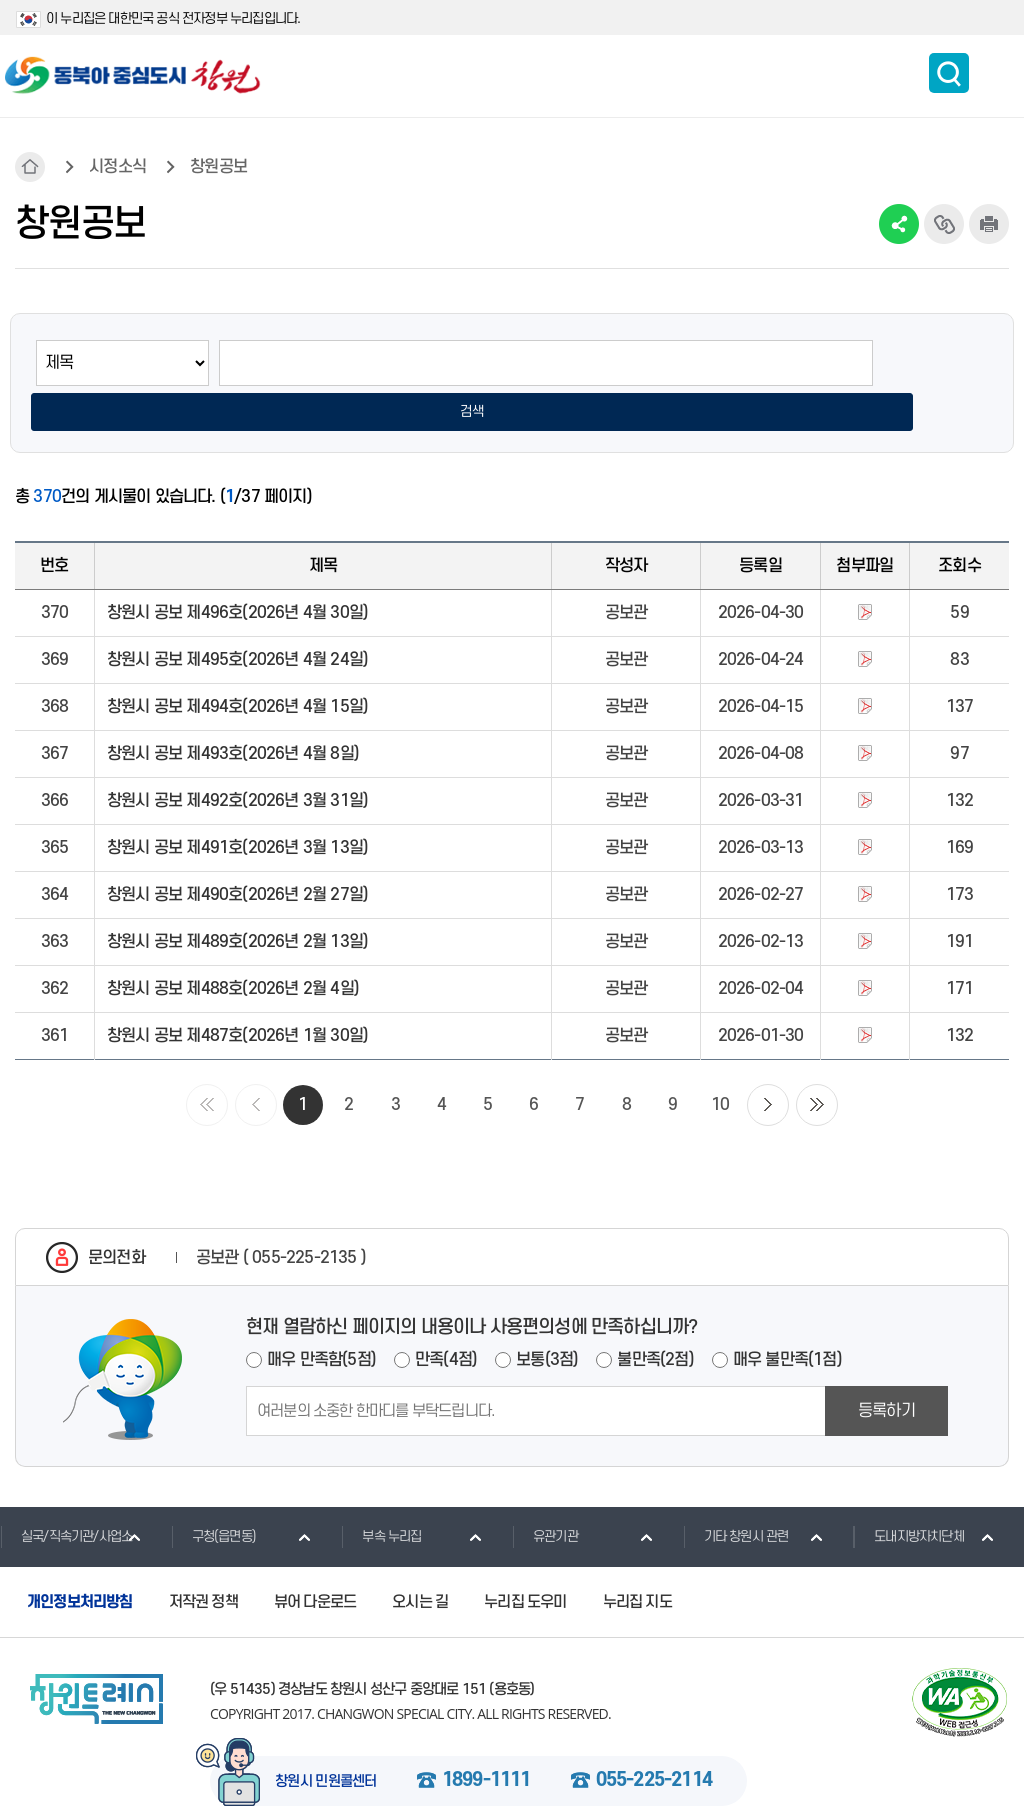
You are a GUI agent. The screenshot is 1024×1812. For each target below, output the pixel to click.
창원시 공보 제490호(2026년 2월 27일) (237, 855)
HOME (30, 167)
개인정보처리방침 (80, 1562)
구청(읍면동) (213, 1496)
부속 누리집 (381, 1496)
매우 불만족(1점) (787, 1320)
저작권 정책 (203, 1562)
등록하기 (886, 1371)
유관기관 (545, 1496)
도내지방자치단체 (908, 1496)
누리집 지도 (637, 1562)
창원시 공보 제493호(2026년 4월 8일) (233, 714)
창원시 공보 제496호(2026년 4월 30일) (237, 573)
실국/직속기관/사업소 (66, 1496)
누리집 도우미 (525, 1562)
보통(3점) (547, 1320)
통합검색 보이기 (949, 73)
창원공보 (218, 167)
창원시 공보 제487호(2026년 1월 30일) (237, 996)
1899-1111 (486, 1741)
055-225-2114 (654, 1741)
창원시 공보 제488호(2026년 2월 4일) (233, 949)
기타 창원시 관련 (736, 1496)
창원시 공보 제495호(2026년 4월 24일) (237, 620)
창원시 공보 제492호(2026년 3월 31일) (237, 761)
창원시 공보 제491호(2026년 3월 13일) (237, 808)
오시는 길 (420, 1562)
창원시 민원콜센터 (326, 1742)
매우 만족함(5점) (321, 1320)
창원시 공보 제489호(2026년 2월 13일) (237, 902)
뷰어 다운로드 (315, 1562)
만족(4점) (446, 1320)
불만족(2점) (655, 1320)
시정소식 (117, 167)
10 (720, 1065)
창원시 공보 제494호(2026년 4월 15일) (237, 667)
